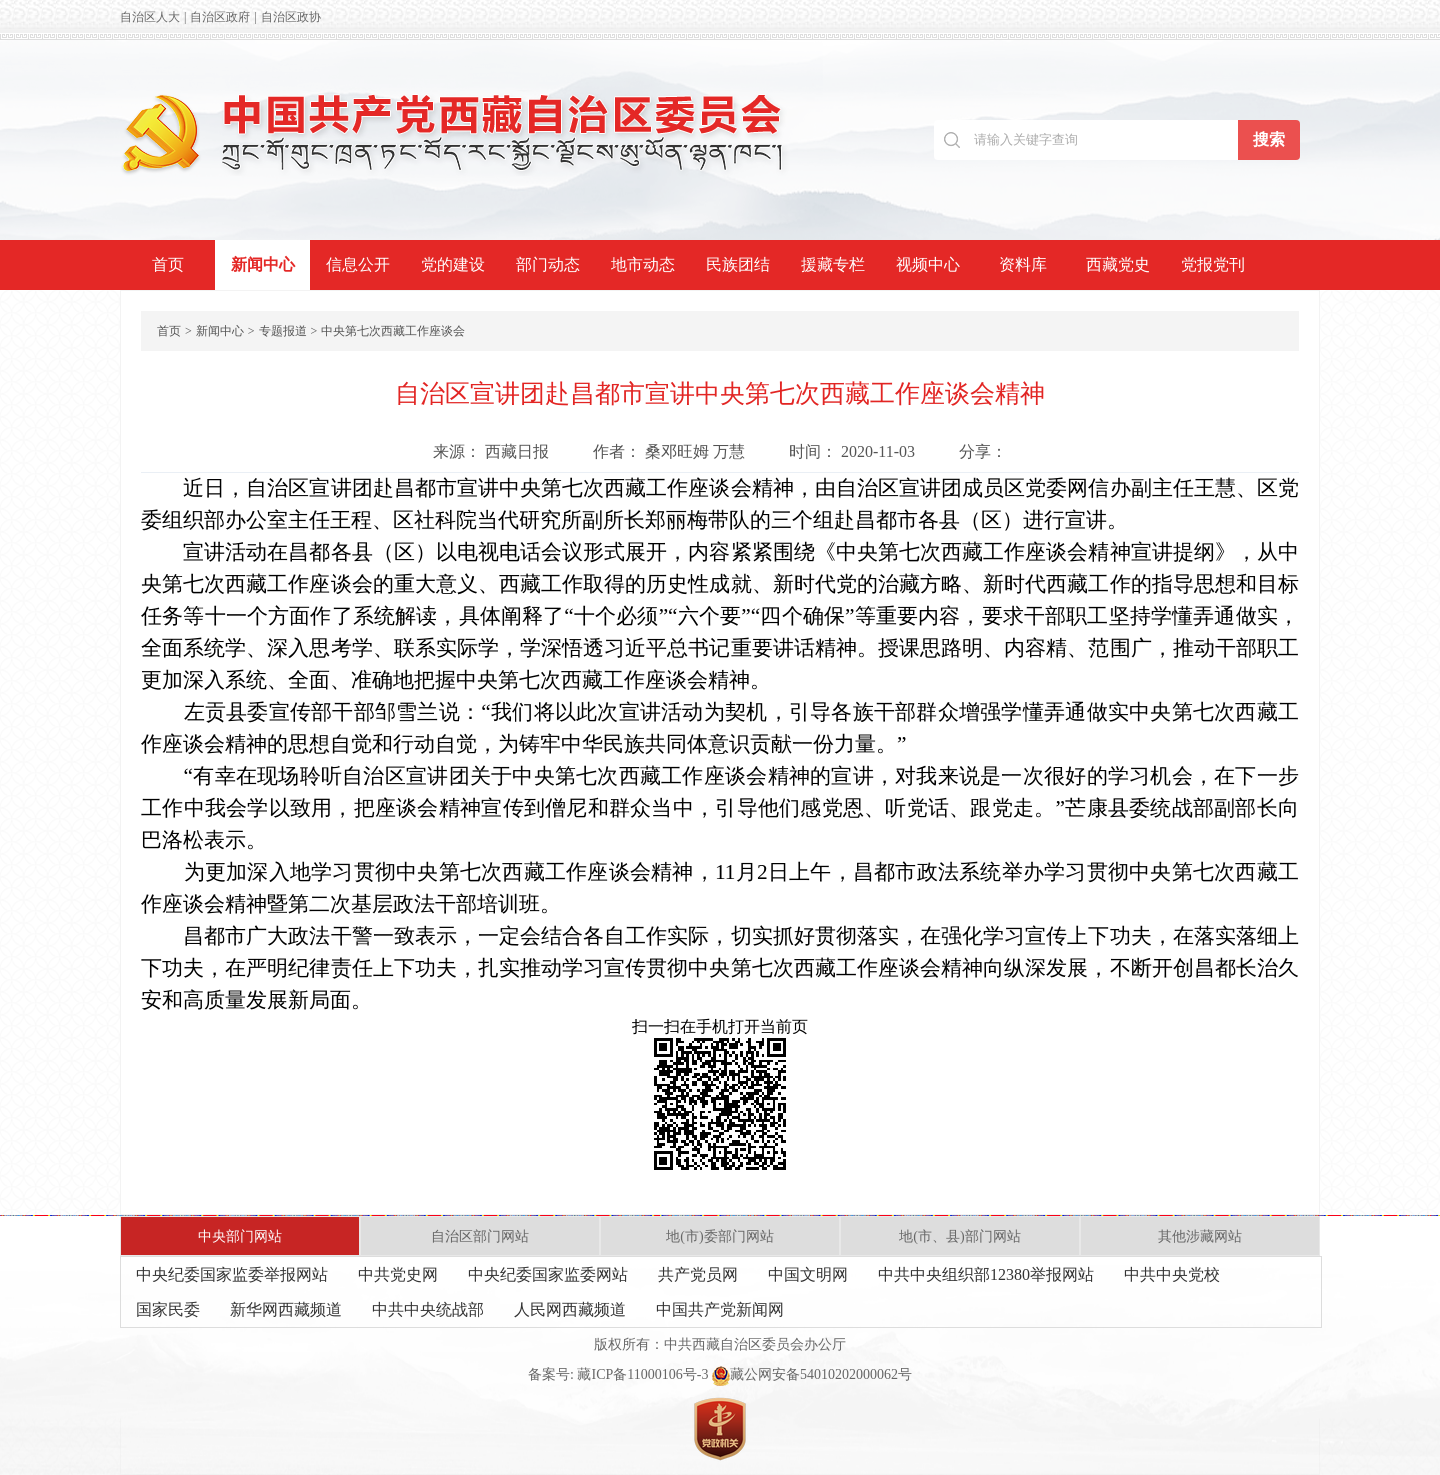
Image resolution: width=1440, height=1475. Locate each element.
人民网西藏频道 (570, 1309)
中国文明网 (808, 1274)
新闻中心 (263, 264)
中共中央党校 (1172, 1274)
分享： (983, 451)
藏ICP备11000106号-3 (642, 1374)
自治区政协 (291, 17)
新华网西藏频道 (286, 1309)
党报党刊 (1213, 264)
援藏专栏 (833, 264)
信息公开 (358, 264)
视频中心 (928, 264)
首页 (168, 264)
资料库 (1023, 264)
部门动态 (548, 264)
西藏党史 (1118, 264)
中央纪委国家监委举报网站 (232, 1274)
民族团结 (738, 264)
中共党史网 (398, 1274)
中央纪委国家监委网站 (548, 1274)
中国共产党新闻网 (720, 1309)
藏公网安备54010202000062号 (812, 1374)
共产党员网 (698, 1274)
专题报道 (283, 331)
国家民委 (168, 1309)
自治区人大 (150, 17)
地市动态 (643, 264)
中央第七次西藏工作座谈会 (393, 331)
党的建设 (453, 264)
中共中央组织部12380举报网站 (986, 1274)
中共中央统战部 (428, 1309)
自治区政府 (220, 17)
